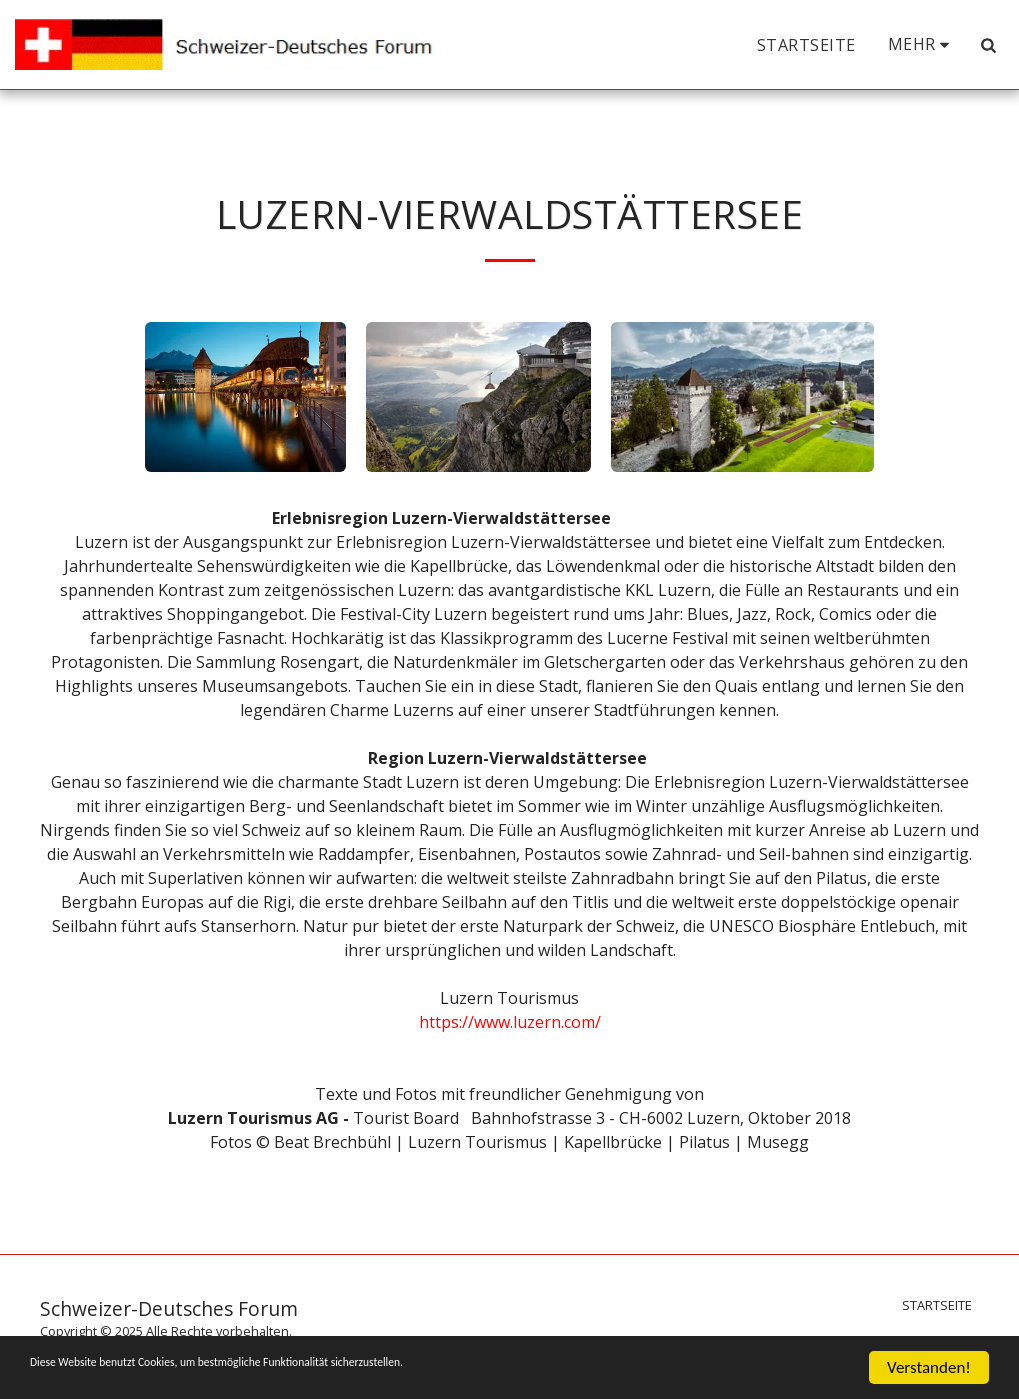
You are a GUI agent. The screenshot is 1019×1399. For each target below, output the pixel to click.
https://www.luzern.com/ (510, 1022)
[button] (988, 45)
